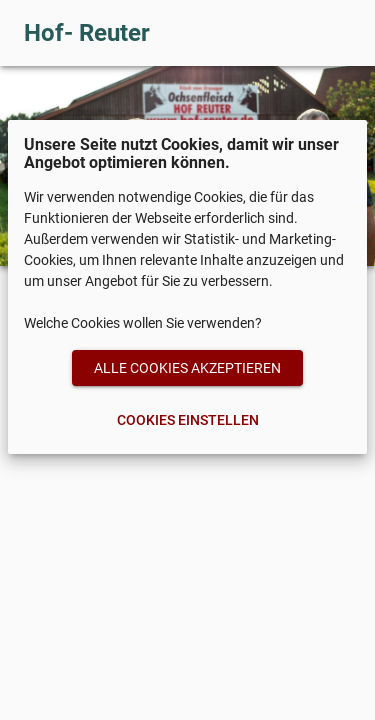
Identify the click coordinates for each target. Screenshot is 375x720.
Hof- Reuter (87, 33)
